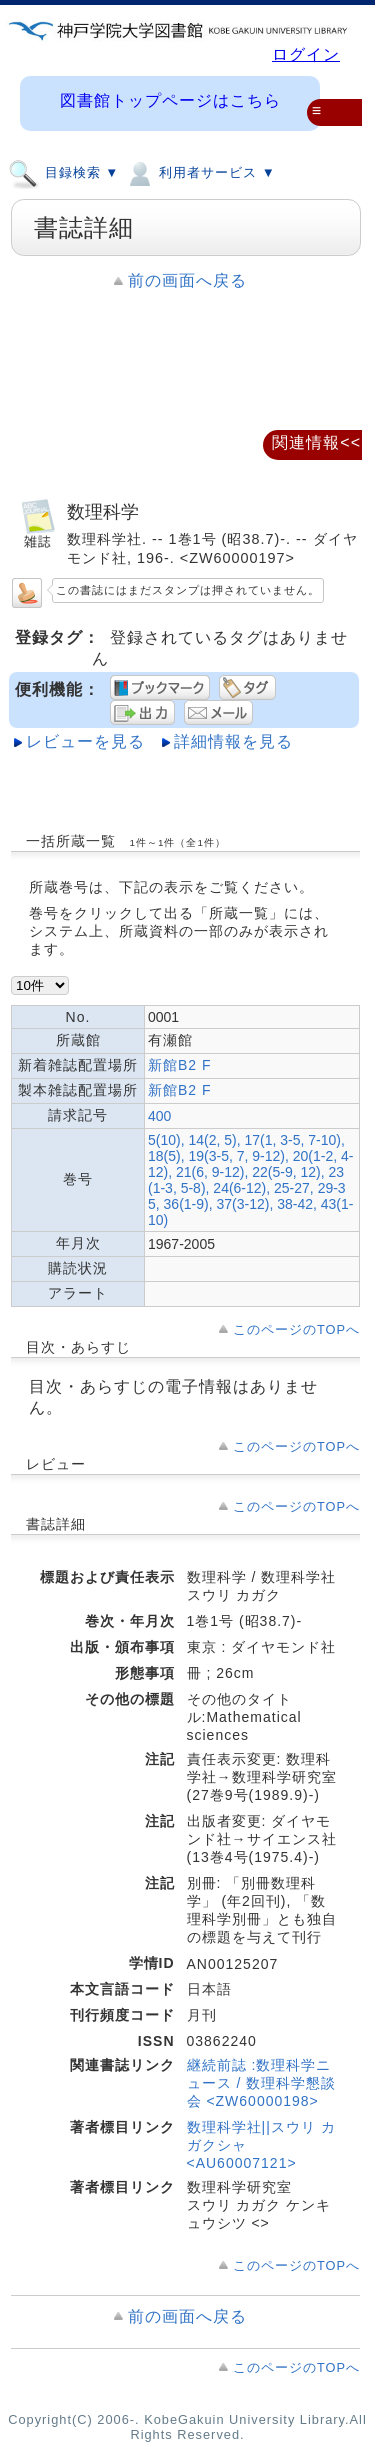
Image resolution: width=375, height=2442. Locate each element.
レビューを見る (85, 741)
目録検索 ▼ (63, 172)
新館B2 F (180, 1065)
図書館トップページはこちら (170, 100)
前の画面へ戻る (187, 280)
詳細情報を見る (233, 741)
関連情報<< (316, 442)
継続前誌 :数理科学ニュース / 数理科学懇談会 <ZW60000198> (262, 2083)
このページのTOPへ (296, 1329)
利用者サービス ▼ (199, 172)
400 (159, 1116)
